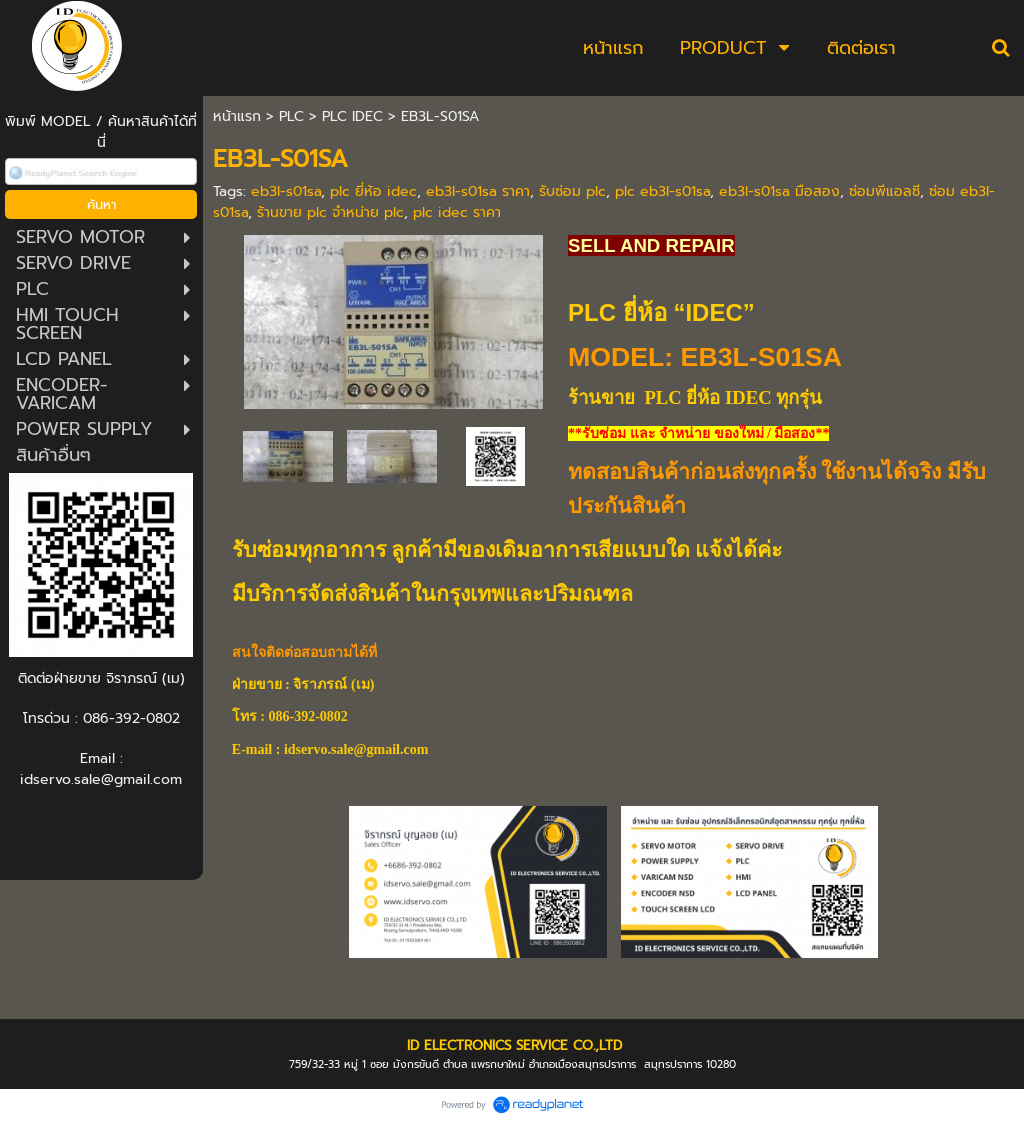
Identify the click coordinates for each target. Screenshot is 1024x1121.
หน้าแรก (237, 116)
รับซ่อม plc (572, 191)
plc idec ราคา (457, 212)
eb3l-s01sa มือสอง (779, 191)
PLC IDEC (352, 116)
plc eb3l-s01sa (662, 191)
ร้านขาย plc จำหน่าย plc (330, 212)
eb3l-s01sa (286, 191)
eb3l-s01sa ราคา (478, 191)
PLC (291, 116)
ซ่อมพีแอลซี (884, 191)
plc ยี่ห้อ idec (373, 191)
